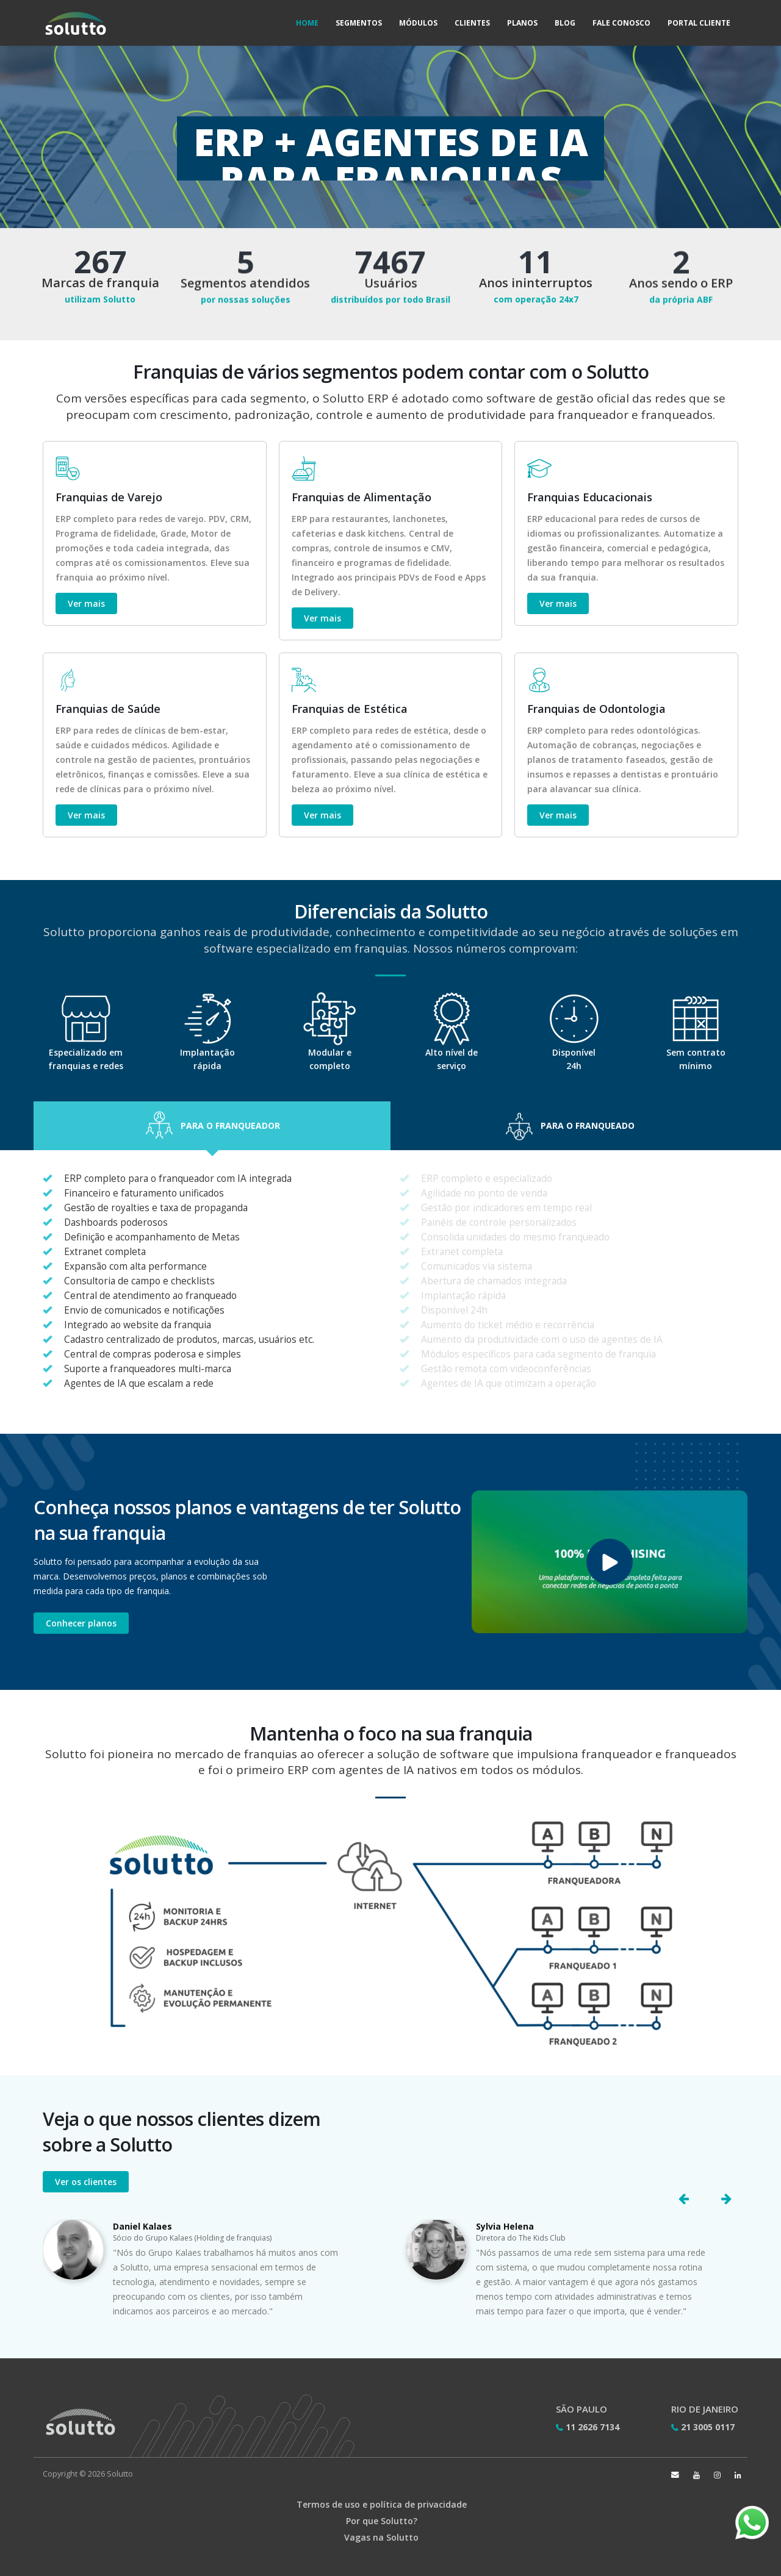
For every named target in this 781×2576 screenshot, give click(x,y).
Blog (565, 23)
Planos (522, 23)
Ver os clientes (86, 2182)
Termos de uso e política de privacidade (382, 2504)
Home (307, 23)
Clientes (472, 23)
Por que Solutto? (381, 2521)
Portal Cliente (699, 23)
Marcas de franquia (100, 283)
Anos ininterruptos (535, 283)
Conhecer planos (81, 1623)
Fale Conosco (621, 23)
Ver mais (86, 603)
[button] (212, 1125)
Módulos (418, 23)
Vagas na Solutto (381, 2537)
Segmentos (359, 23)
